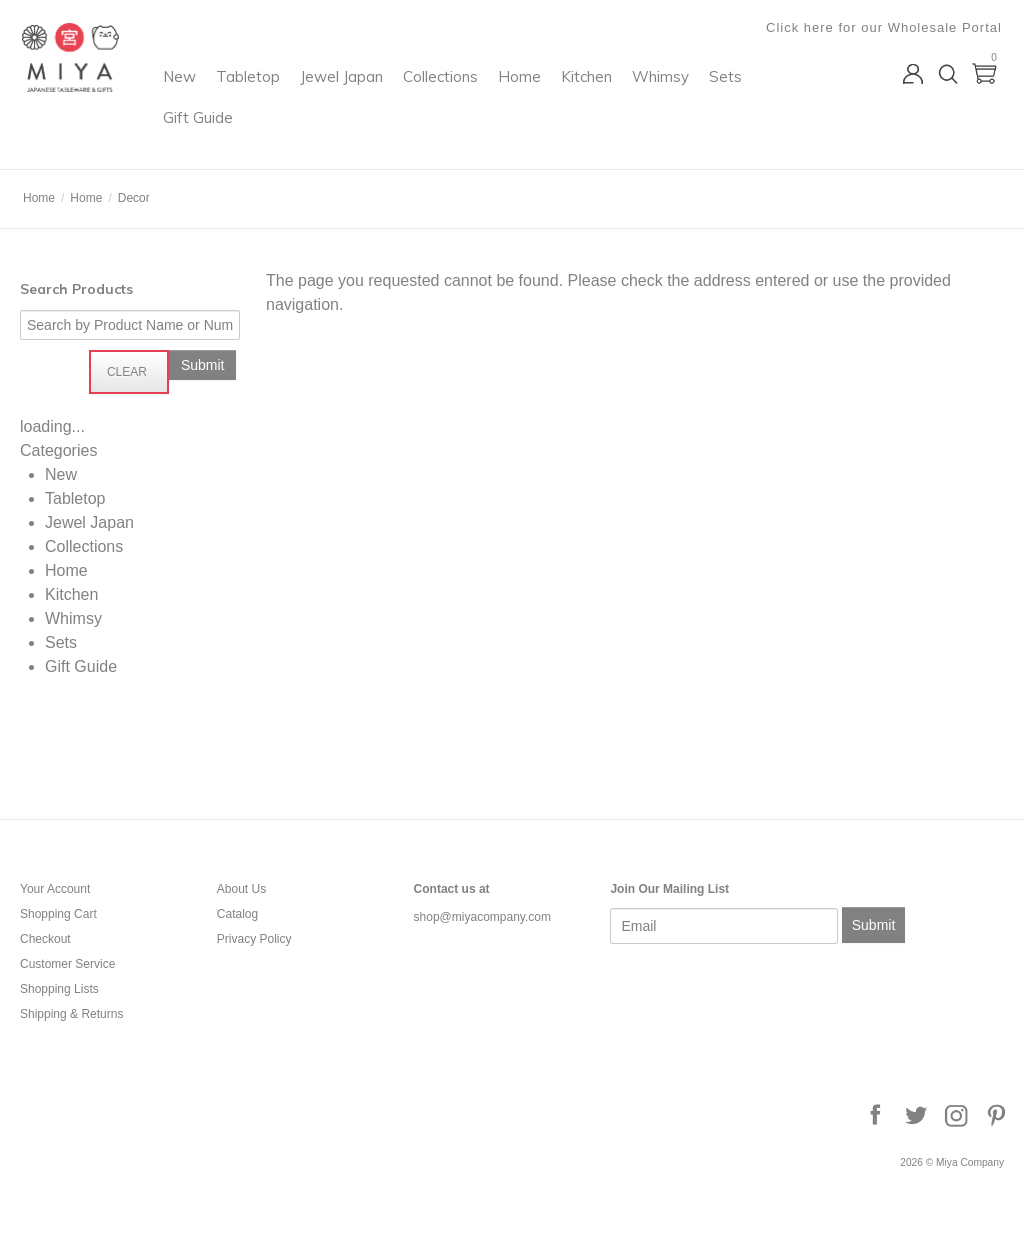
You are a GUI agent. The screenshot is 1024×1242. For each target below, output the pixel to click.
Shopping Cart (58, 914)
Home (636, 95)
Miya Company (101, 144)
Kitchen (703, 95)
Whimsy (308, 136)
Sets (373, 136)
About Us (241, 889)
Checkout (45, 939)
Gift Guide (445, 136)
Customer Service (67, 964)
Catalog (237, 914)
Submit (874, 925)
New (296, 95)
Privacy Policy (254, 939)
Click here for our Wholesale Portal (886, 27)
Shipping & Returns (71, 1014)
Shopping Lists (59, 989)
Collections (557, 95)
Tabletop (365, 95)
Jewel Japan (458, 95)
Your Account (55, 889)
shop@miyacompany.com (482, 917)
